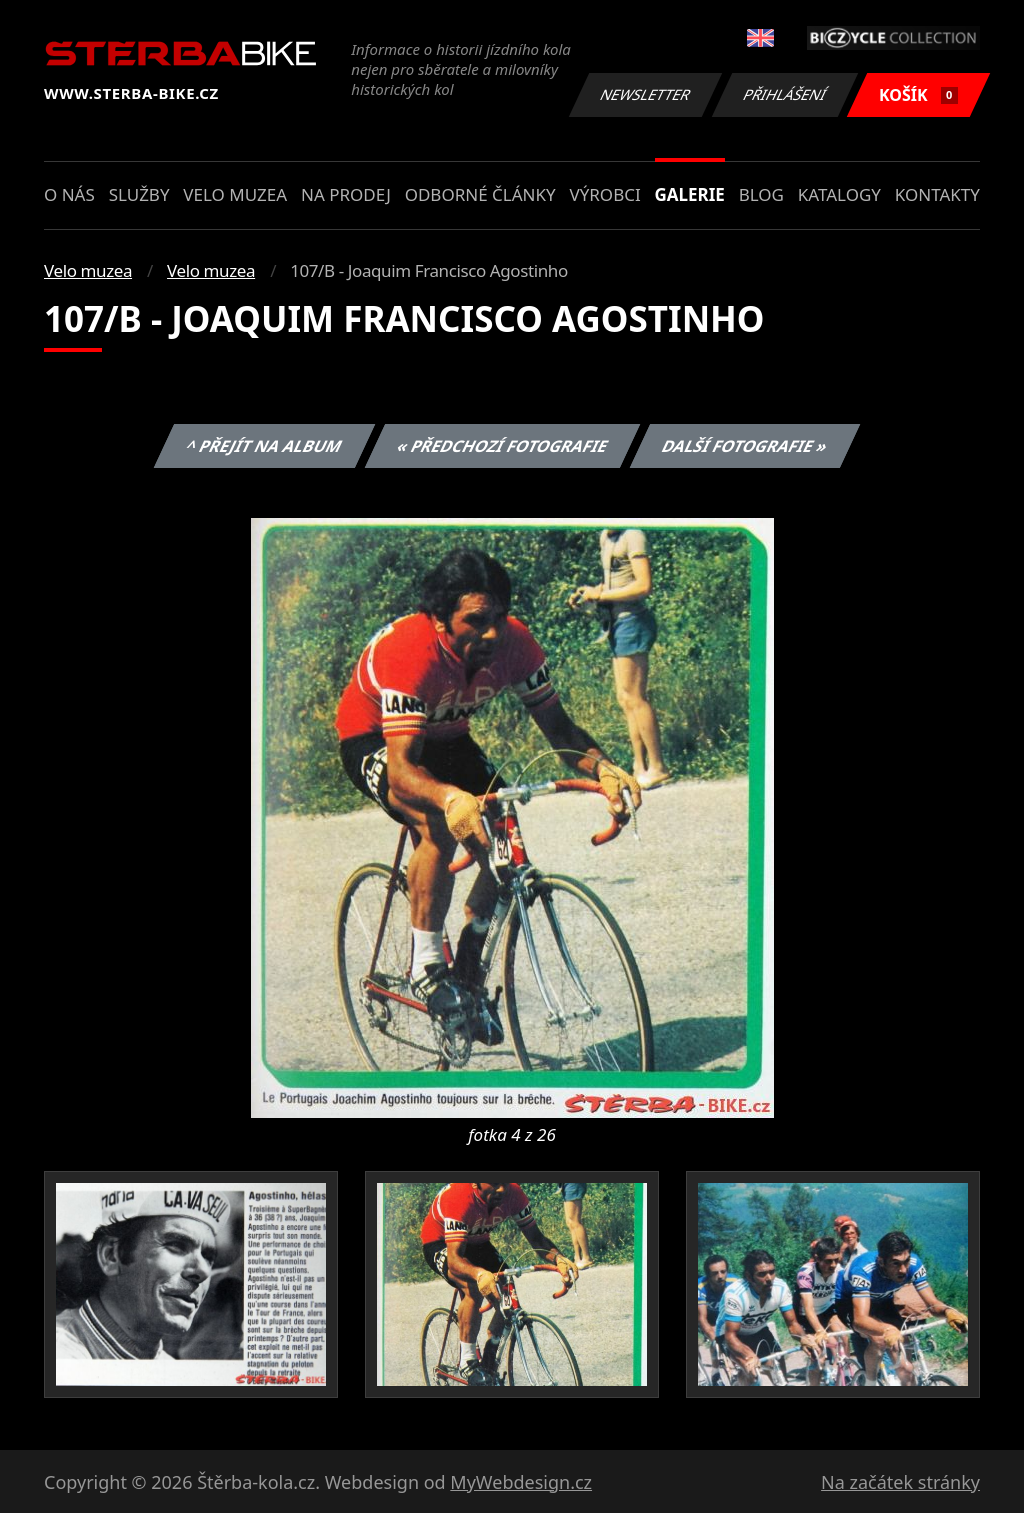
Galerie (690, 194)
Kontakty (937, 194)
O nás (69, 194)
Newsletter (645, 94)
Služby (139, 194)
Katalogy (839, 194)
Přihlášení (784, 94)
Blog (761, 194)
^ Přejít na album (264, 446)
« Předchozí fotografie (502, 446)
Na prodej (346, 194)
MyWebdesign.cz (521, 1482)
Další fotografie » (745, 446)
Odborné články (480, 194)
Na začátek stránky (900, 1482)
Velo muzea (235, 194)
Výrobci (604, 194)
